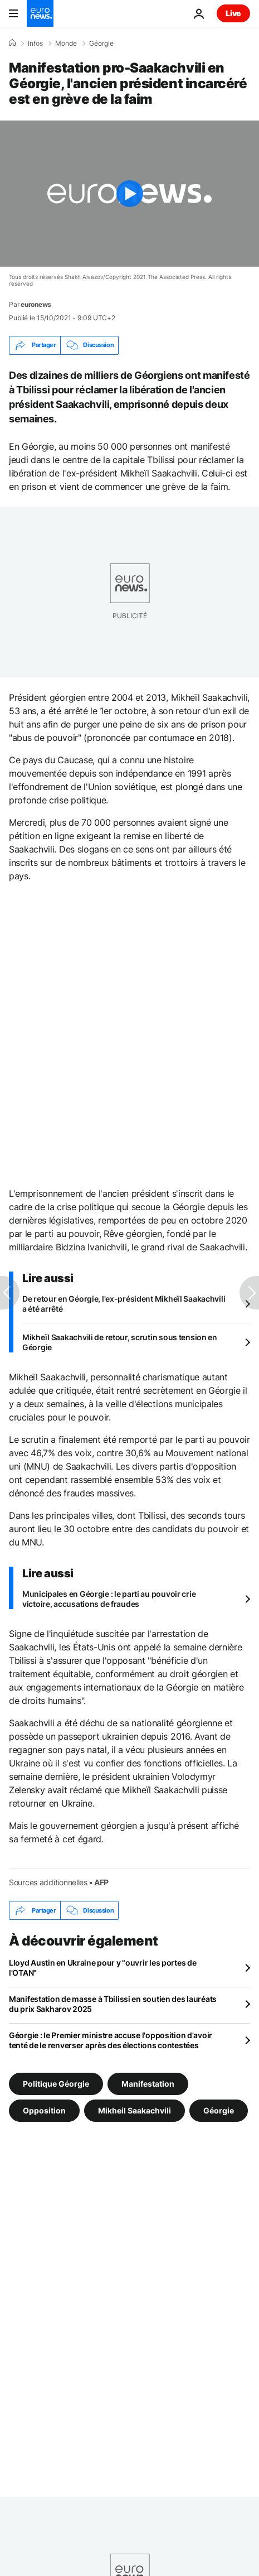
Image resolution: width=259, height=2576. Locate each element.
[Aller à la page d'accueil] (40, 13)
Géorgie (101, 43)
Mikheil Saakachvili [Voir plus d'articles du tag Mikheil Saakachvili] (134, 2110)
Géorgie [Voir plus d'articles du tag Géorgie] (218, 2110)
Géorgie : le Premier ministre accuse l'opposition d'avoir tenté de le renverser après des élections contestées (110, 2040)
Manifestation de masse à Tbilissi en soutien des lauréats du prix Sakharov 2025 (113, 2004)
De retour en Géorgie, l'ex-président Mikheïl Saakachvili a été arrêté (123, 1303)
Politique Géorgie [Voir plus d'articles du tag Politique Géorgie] (56, 2083)
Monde (66, 43)
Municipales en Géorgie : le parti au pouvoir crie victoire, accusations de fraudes (109, 1599)
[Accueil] (12, 43)
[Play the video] (129, 194)
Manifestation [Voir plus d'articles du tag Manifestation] (147, 2083)
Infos (35, 43)
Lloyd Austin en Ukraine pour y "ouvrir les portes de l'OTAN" (102, 1967)
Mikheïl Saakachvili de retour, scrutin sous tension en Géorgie (119, 1342)
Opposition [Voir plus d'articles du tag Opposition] (44, 2110)
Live (233, 13)
